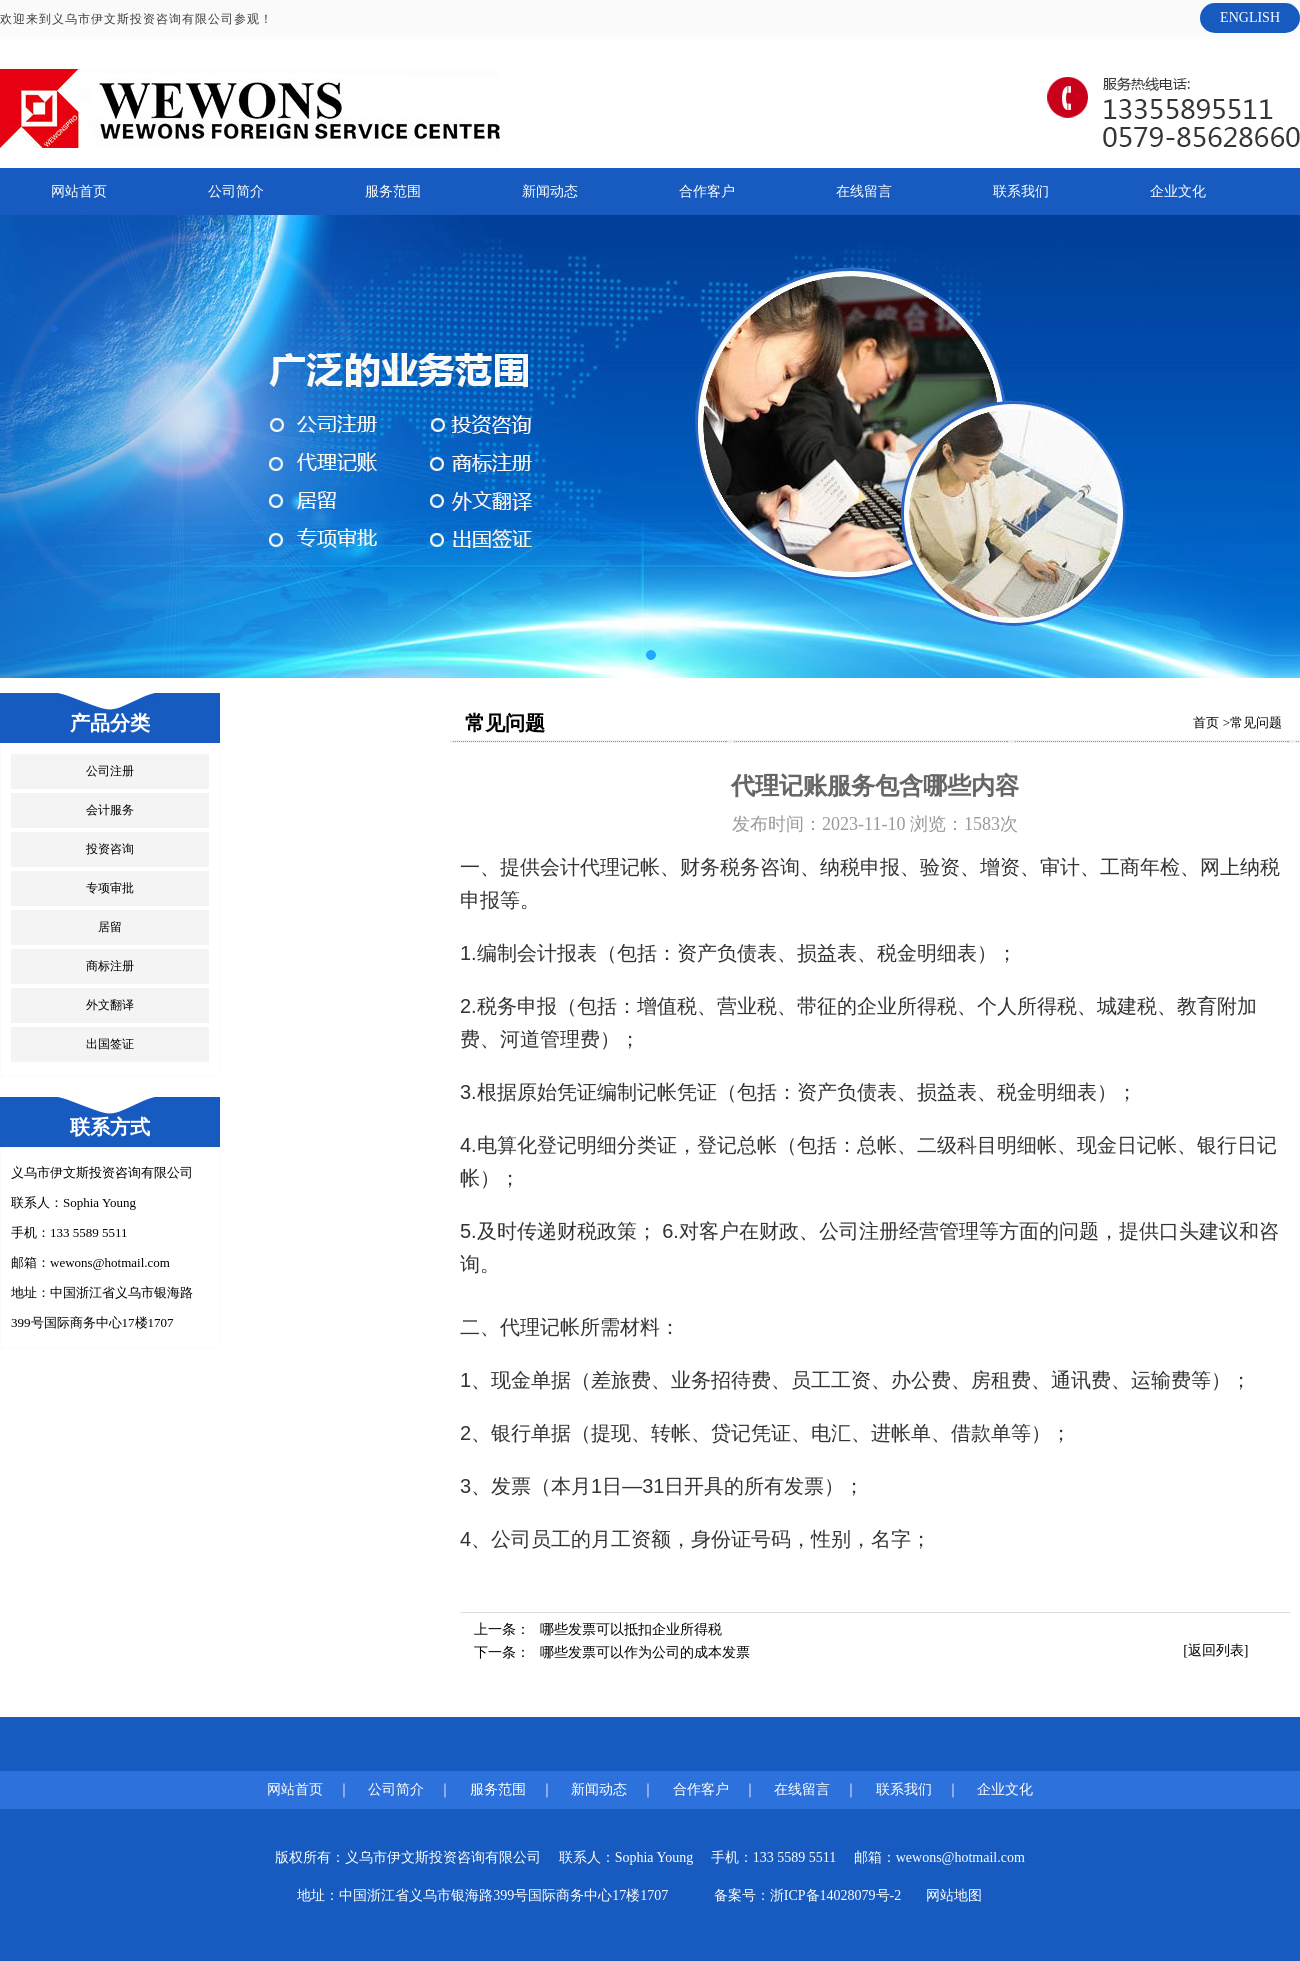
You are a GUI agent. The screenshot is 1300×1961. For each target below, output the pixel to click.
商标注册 (110, 966)
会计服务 (110, 810)
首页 (1206, 722)
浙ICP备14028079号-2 (835, 1895)
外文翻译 (110, 1005)
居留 (110, 927)
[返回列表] (1215, 1650)
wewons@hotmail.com (110, 1262)
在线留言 (864, 191)
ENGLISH (1250, 17)
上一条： (598, 1629)
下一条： (612, 1652)
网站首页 (79, 191)
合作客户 (707, 191)
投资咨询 (110, 849)
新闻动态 (550, 191)
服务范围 (393, 191)
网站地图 (954, 1895)
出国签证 (110, 1044)
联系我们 (1021, 191)
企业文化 (1178, 191)
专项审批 (110, 888)
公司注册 (110, 771)
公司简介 (236, 191)
